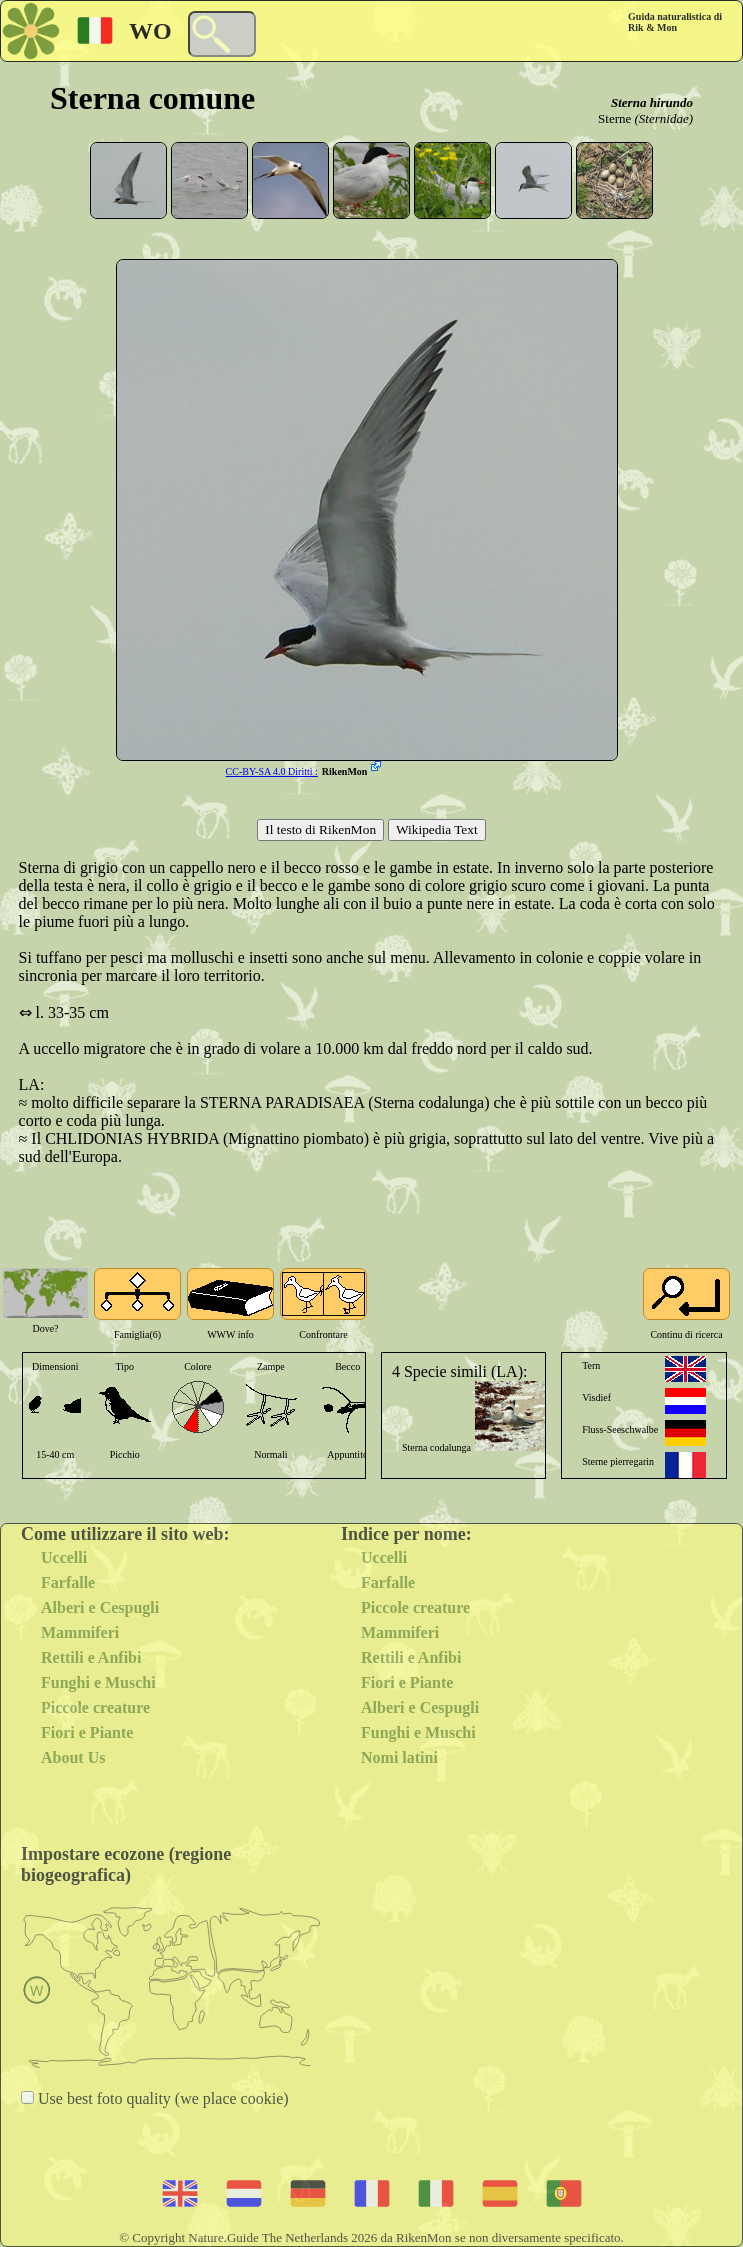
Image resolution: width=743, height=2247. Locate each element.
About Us (73, 1757)
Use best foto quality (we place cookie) (161, 2098)
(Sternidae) (664, 118)
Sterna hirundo (652, 102)
